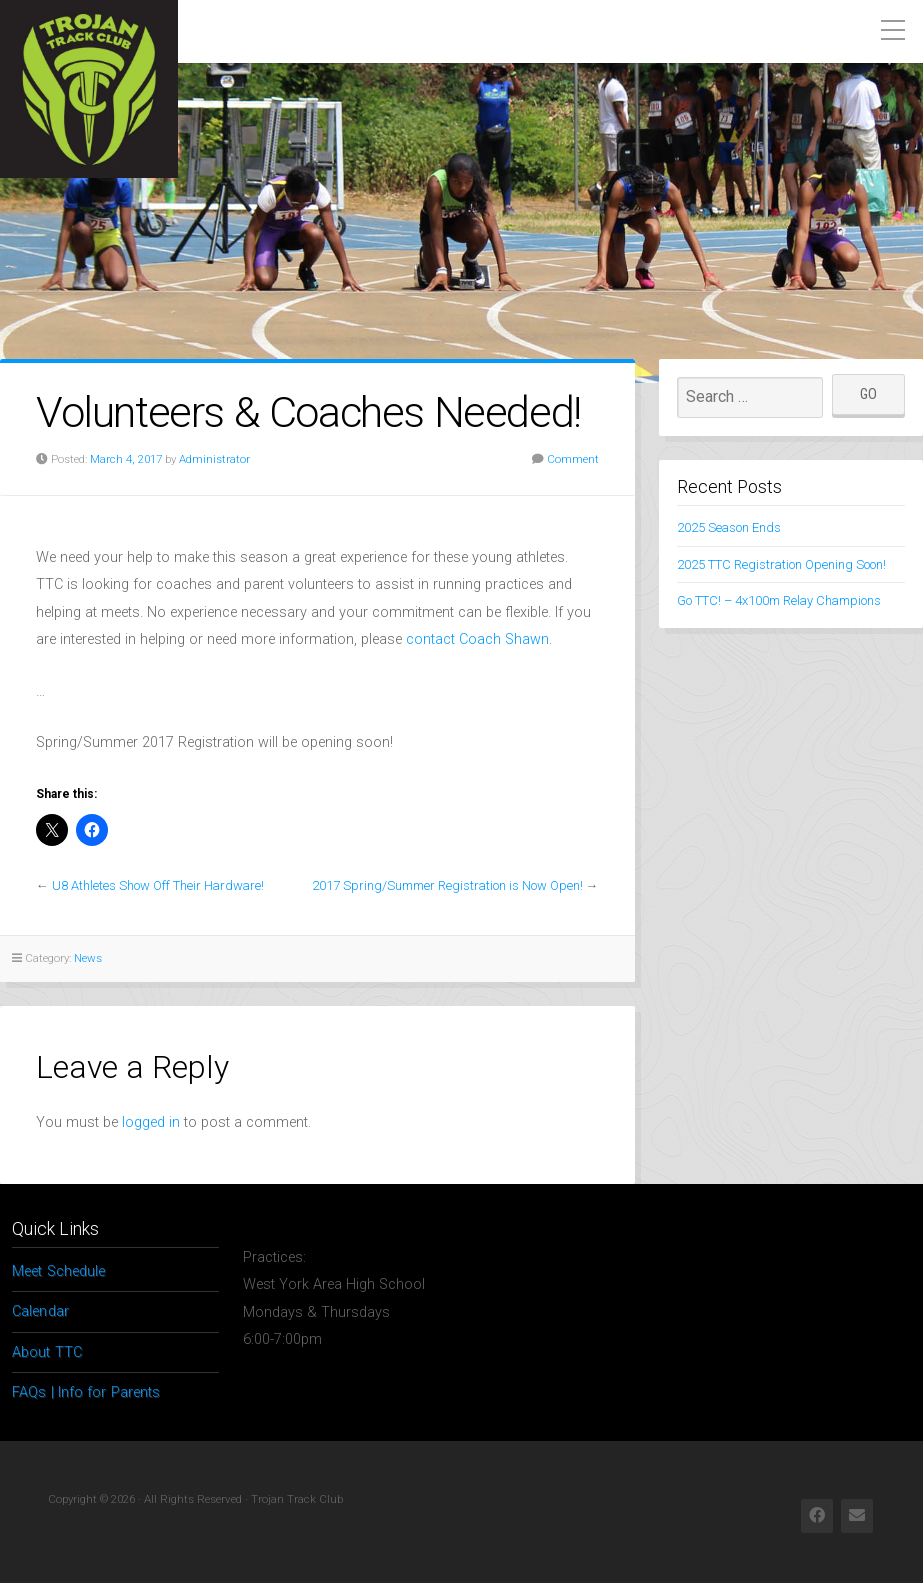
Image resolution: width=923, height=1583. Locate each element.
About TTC (47, 1352)
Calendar (40, 1311)
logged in (151, 1122)
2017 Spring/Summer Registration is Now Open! (447, 885)
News (88, 958)
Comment (573, 459)
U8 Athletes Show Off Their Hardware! (158, 885)
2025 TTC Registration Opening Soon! (781, 564)
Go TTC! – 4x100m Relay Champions (779, 600)
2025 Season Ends (729, 527)
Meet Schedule (58, 1271)
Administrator (214, 459)
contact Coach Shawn (477, 639)
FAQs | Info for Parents (86, 1392)
